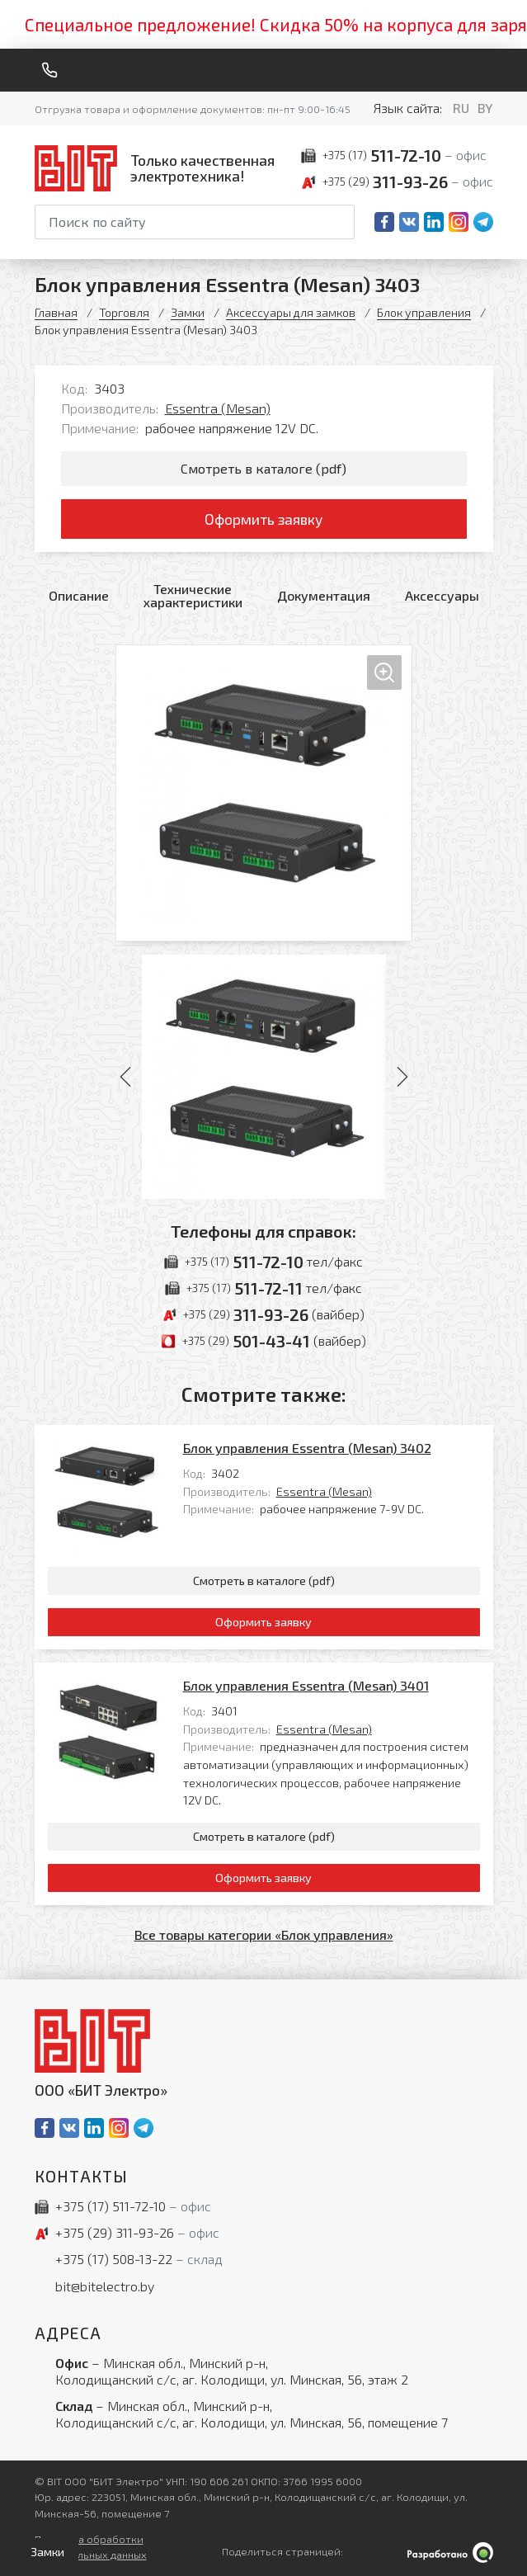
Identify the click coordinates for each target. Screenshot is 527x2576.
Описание (79, 595)
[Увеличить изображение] (263, 792)
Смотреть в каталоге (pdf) (263, 468)
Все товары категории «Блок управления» (263, 1934)
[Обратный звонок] (49, 70)
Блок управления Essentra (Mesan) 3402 (307, 1447)
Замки (188, 312)
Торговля (124, 312)
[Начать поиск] (341, 222)
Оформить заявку (263, 519)
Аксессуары (442, 595)
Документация (323, 595)
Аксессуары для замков (290, 312)
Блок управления (424, 312)
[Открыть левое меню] (44, 2552)
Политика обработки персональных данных (91, 2546)
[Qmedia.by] (450, 2552)
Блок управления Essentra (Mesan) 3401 (306, 1685)
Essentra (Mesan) (218, 408)
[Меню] (486, 70)
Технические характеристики (193, 595)
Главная (56, 312)
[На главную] (158, 168)
